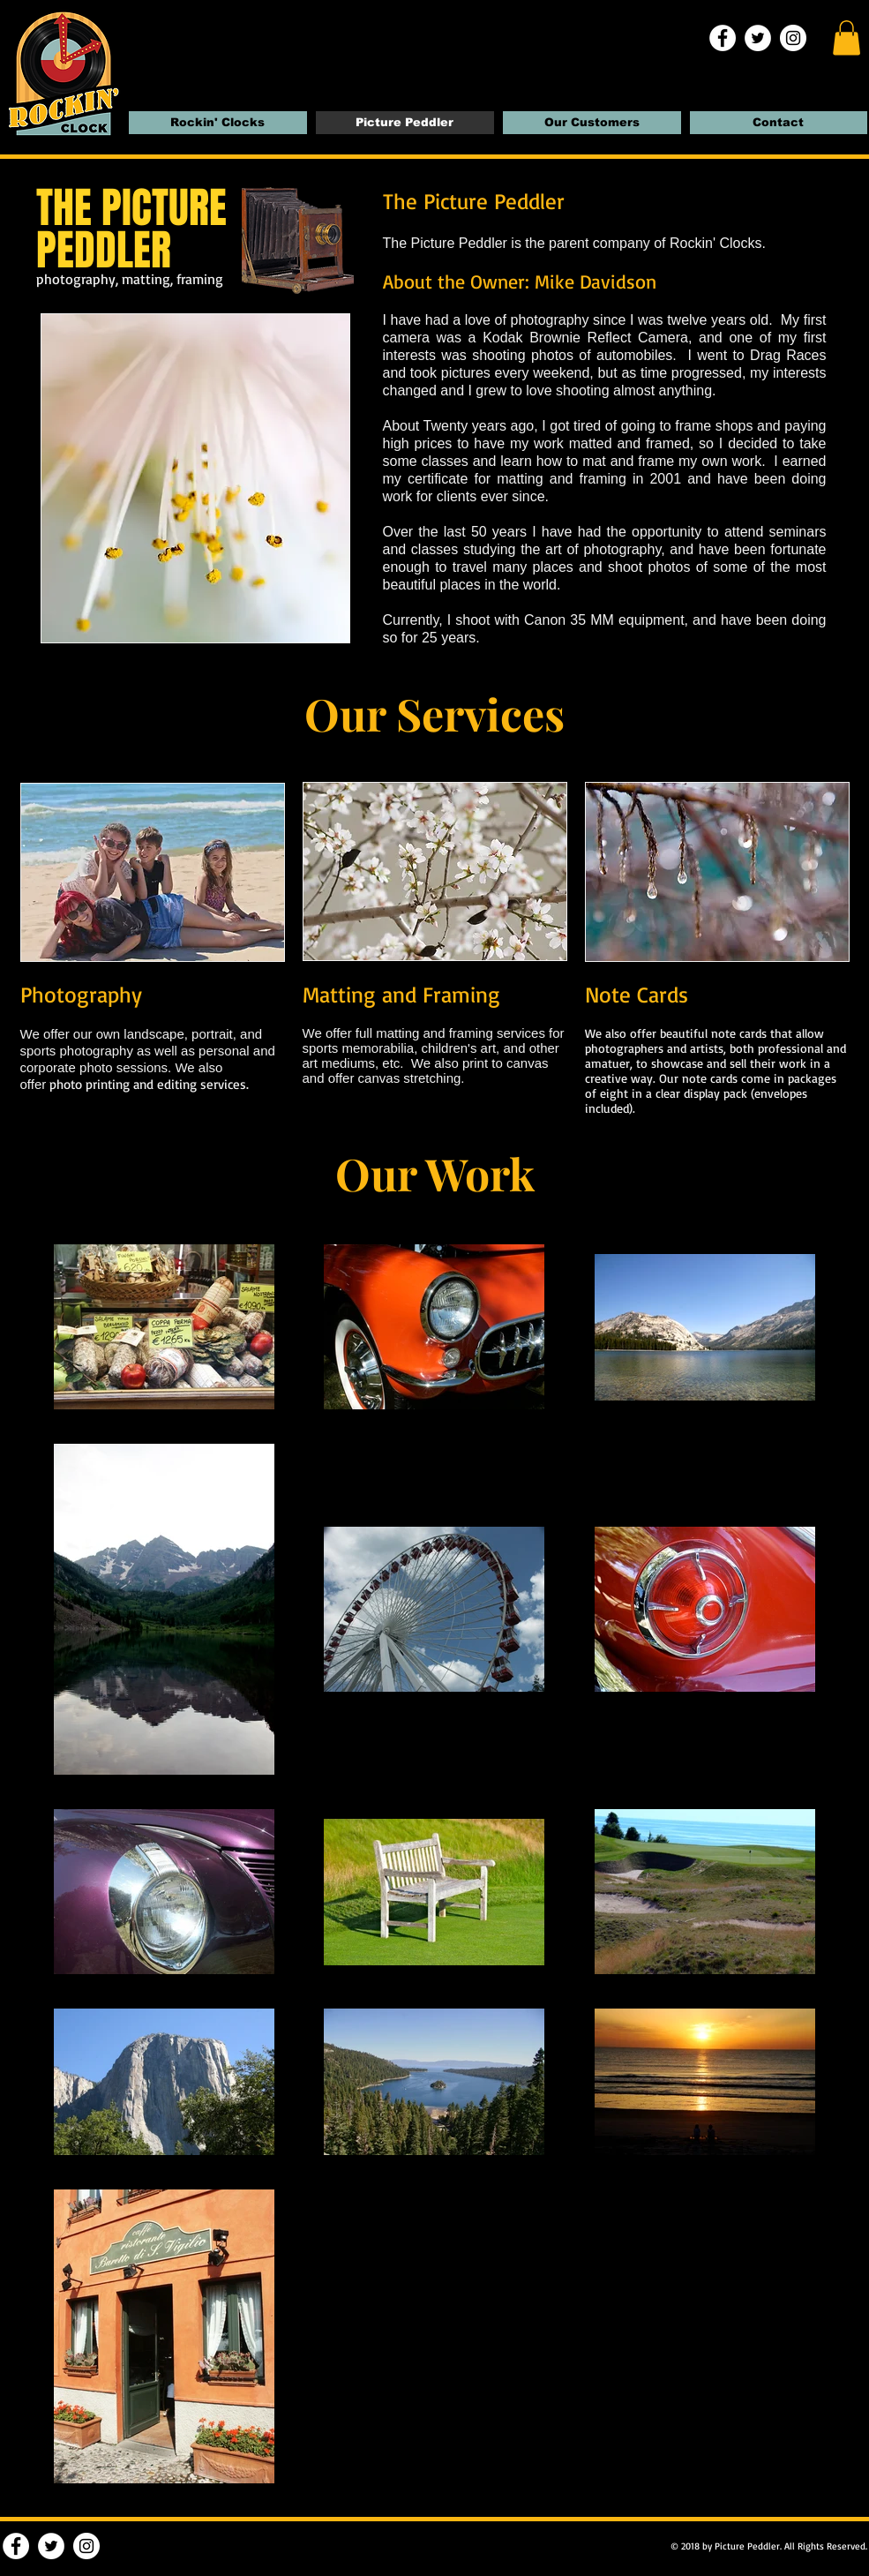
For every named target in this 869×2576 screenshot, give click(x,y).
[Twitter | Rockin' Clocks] (758, 38)
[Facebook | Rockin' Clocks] (722, 38)
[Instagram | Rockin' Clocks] (793, 38)
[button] (846, 37)
